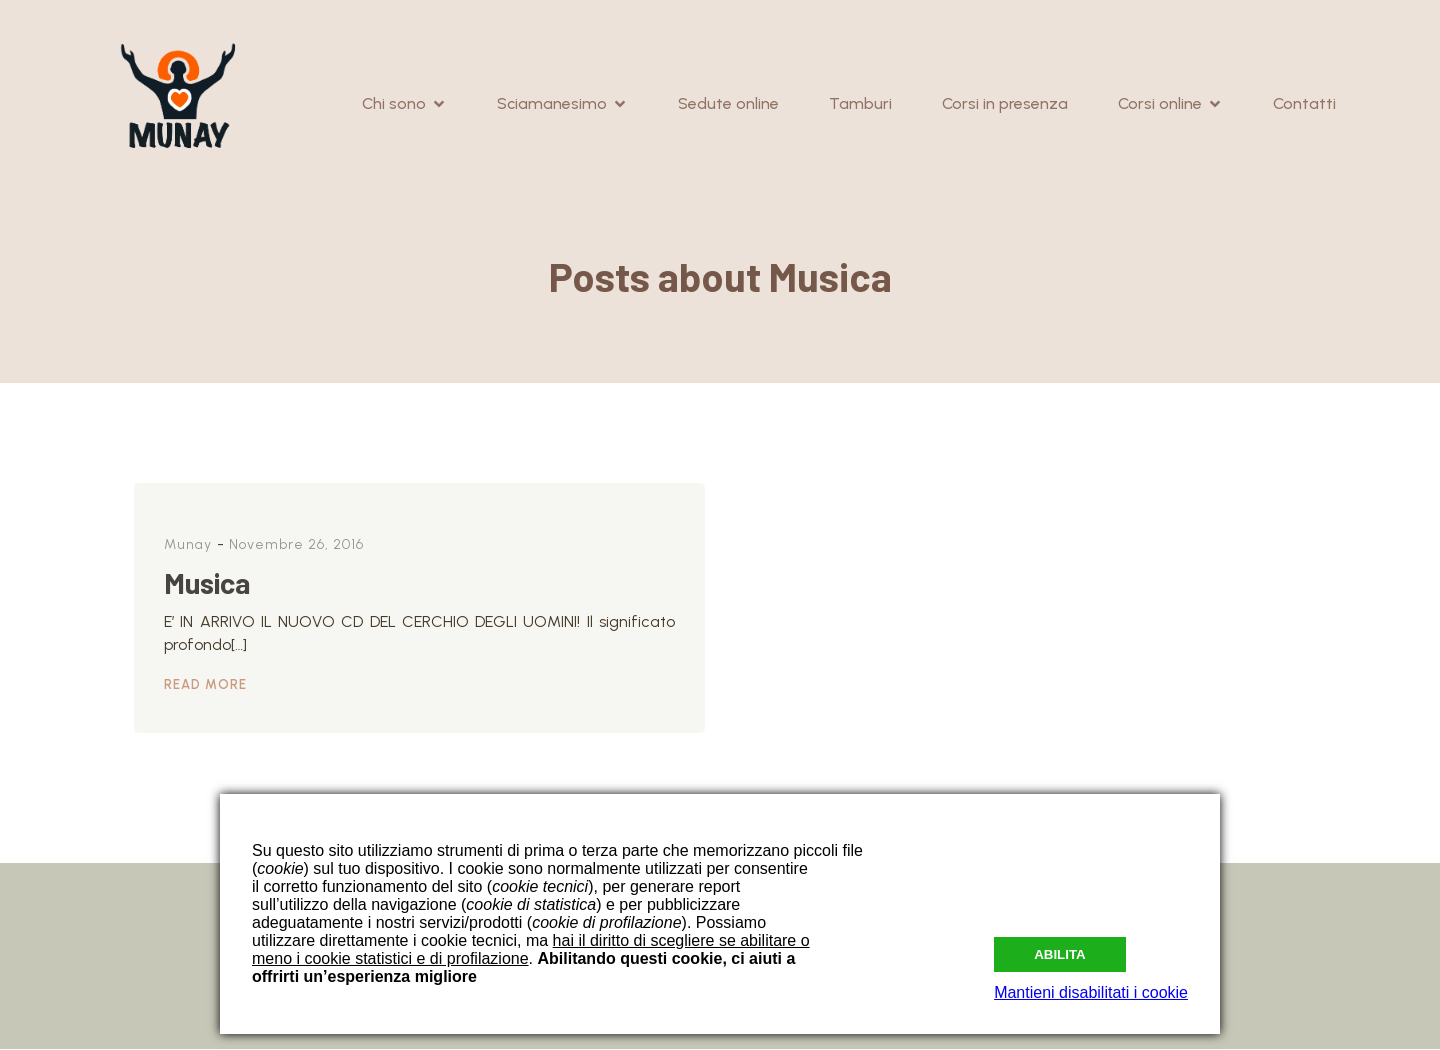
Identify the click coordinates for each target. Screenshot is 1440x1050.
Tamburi (860, 104)
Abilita (1060, 950)
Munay (188, 545)
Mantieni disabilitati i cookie (1091, 992)
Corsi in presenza (1005, 104)
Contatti (1304, 104)
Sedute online (728, 104)
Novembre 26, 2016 (296, 545)
